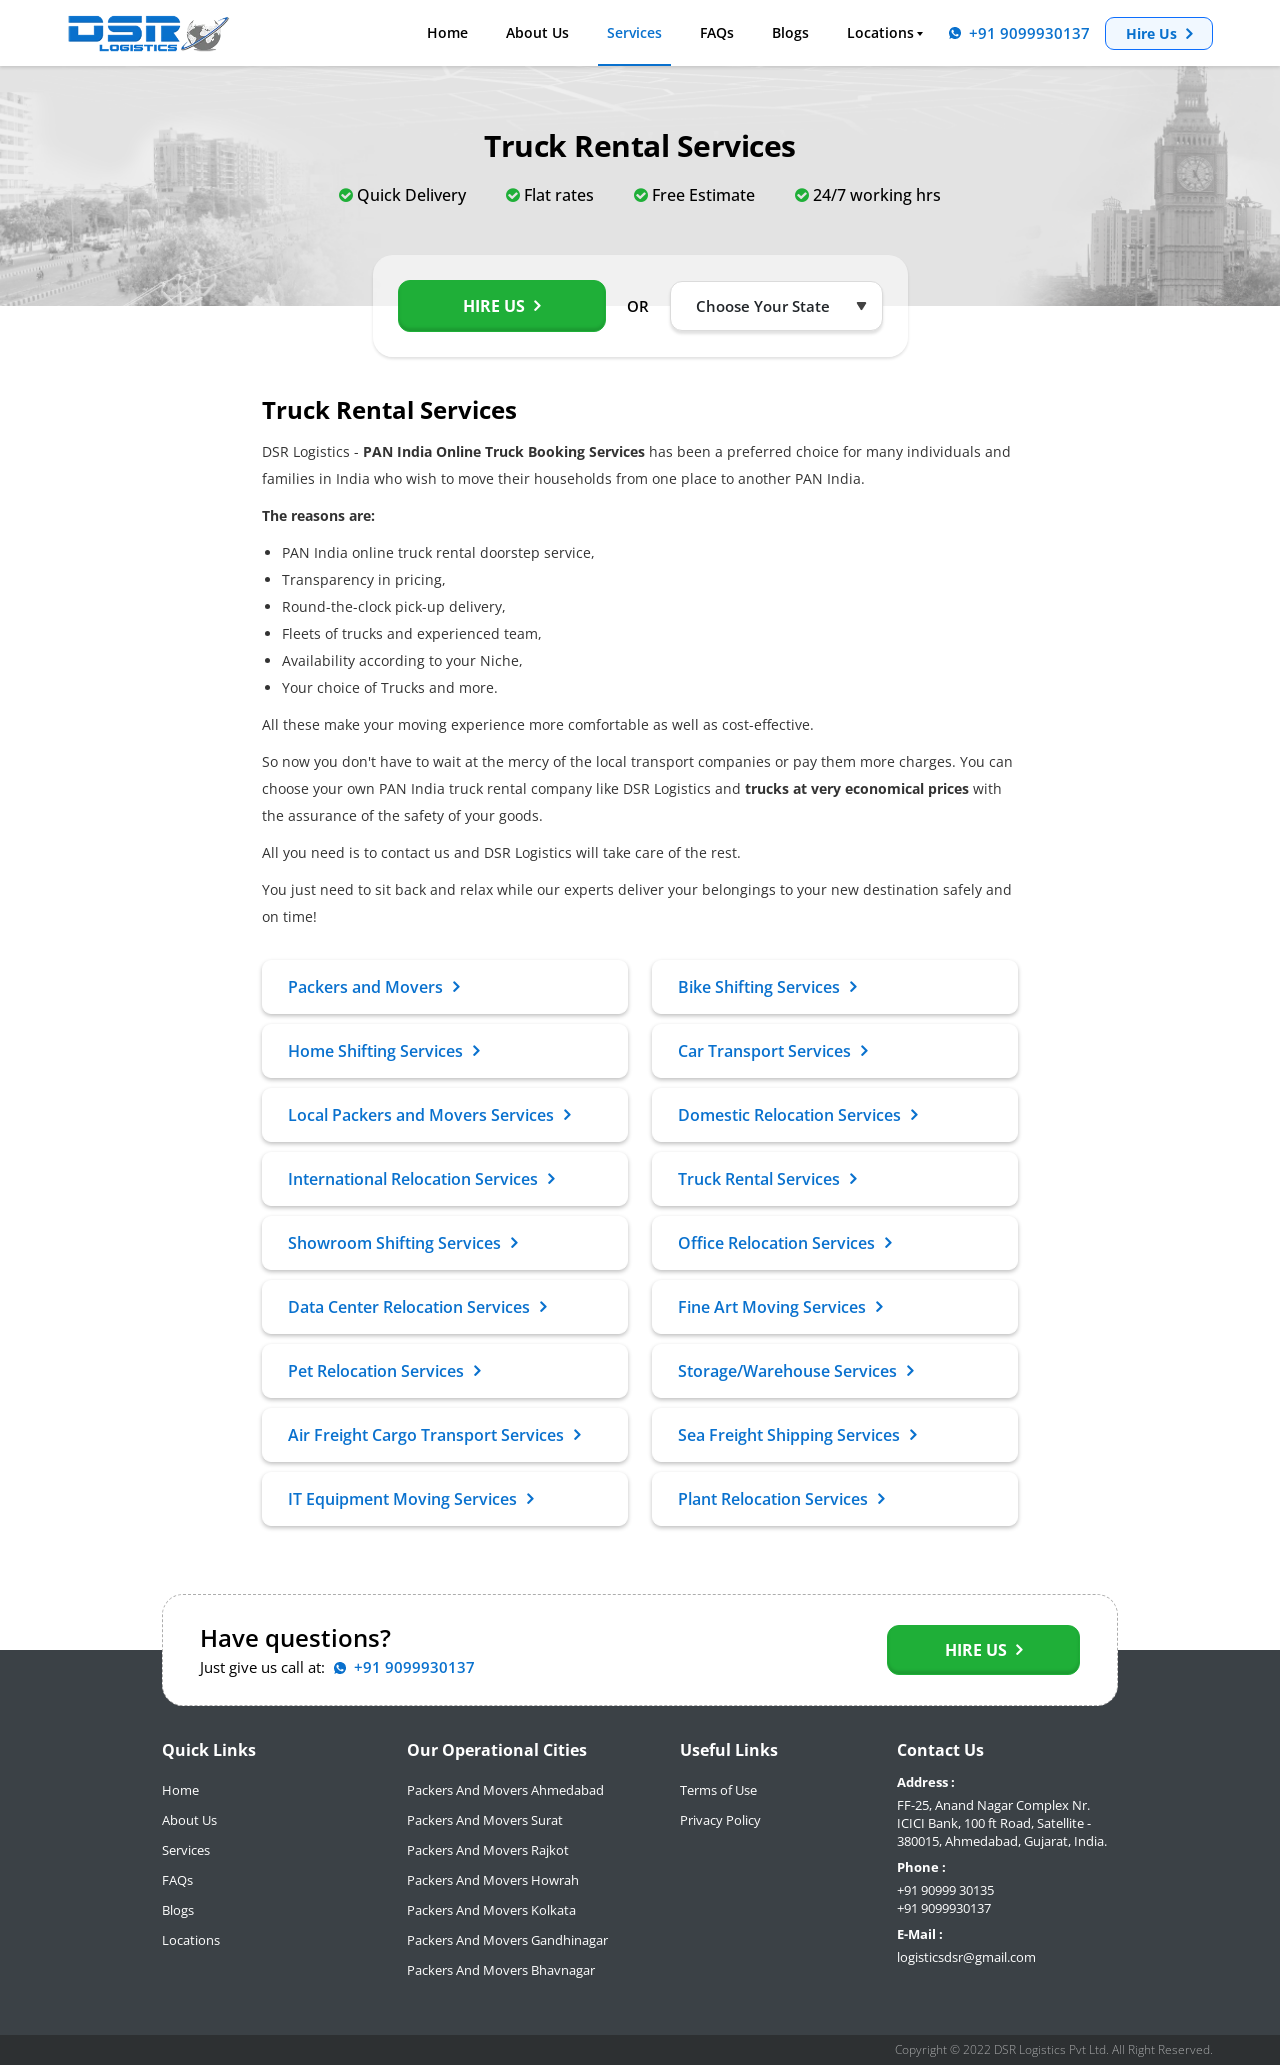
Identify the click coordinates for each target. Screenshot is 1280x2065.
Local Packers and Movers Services (429, 1115)
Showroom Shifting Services (402, 1243)
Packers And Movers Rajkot (488, 1850)
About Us (537, 33)
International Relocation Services (421, 1179)
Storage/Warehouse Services (795, 1371)
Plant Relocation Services (781, 1499)
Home (447, 33)
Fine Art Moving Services (780, 1307)
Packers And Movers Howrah (493, 1880)
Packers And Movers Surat (485, 1820)
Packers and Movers (373, 987)
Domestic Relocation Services (797, 1115)
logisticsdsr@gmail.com (966, 1957)
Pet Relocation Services (384, 1371)
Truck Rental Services (767, 1179)
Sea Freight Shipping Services (797, 1435)
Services (634, 33)
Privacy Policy (720, 1820)
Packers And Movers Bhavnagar (501, 1970)
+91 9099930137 (944, 1908)
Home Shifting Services (383, 1051)
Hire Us (1159, 33)
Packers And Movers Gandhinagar (507, 1940)
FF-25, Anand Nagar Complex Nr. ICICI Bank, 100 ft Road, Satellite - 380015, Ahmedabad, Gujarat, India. (1002, 1823)
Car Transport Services (772, 1051)
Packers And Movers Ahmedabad (505, 1790)
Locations (880, 33)
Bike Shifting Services (767, 987)
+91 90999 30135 (945, 1890)
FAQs (717, 33)
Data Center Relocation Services (417, 1307)
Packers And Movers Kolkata (491, 1910)
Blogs (790, 33)
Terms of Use (718, 1790)
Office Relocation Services (784, 1243)
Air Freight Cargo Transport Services (434, 1435)
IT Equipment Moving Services (410, 1499)
